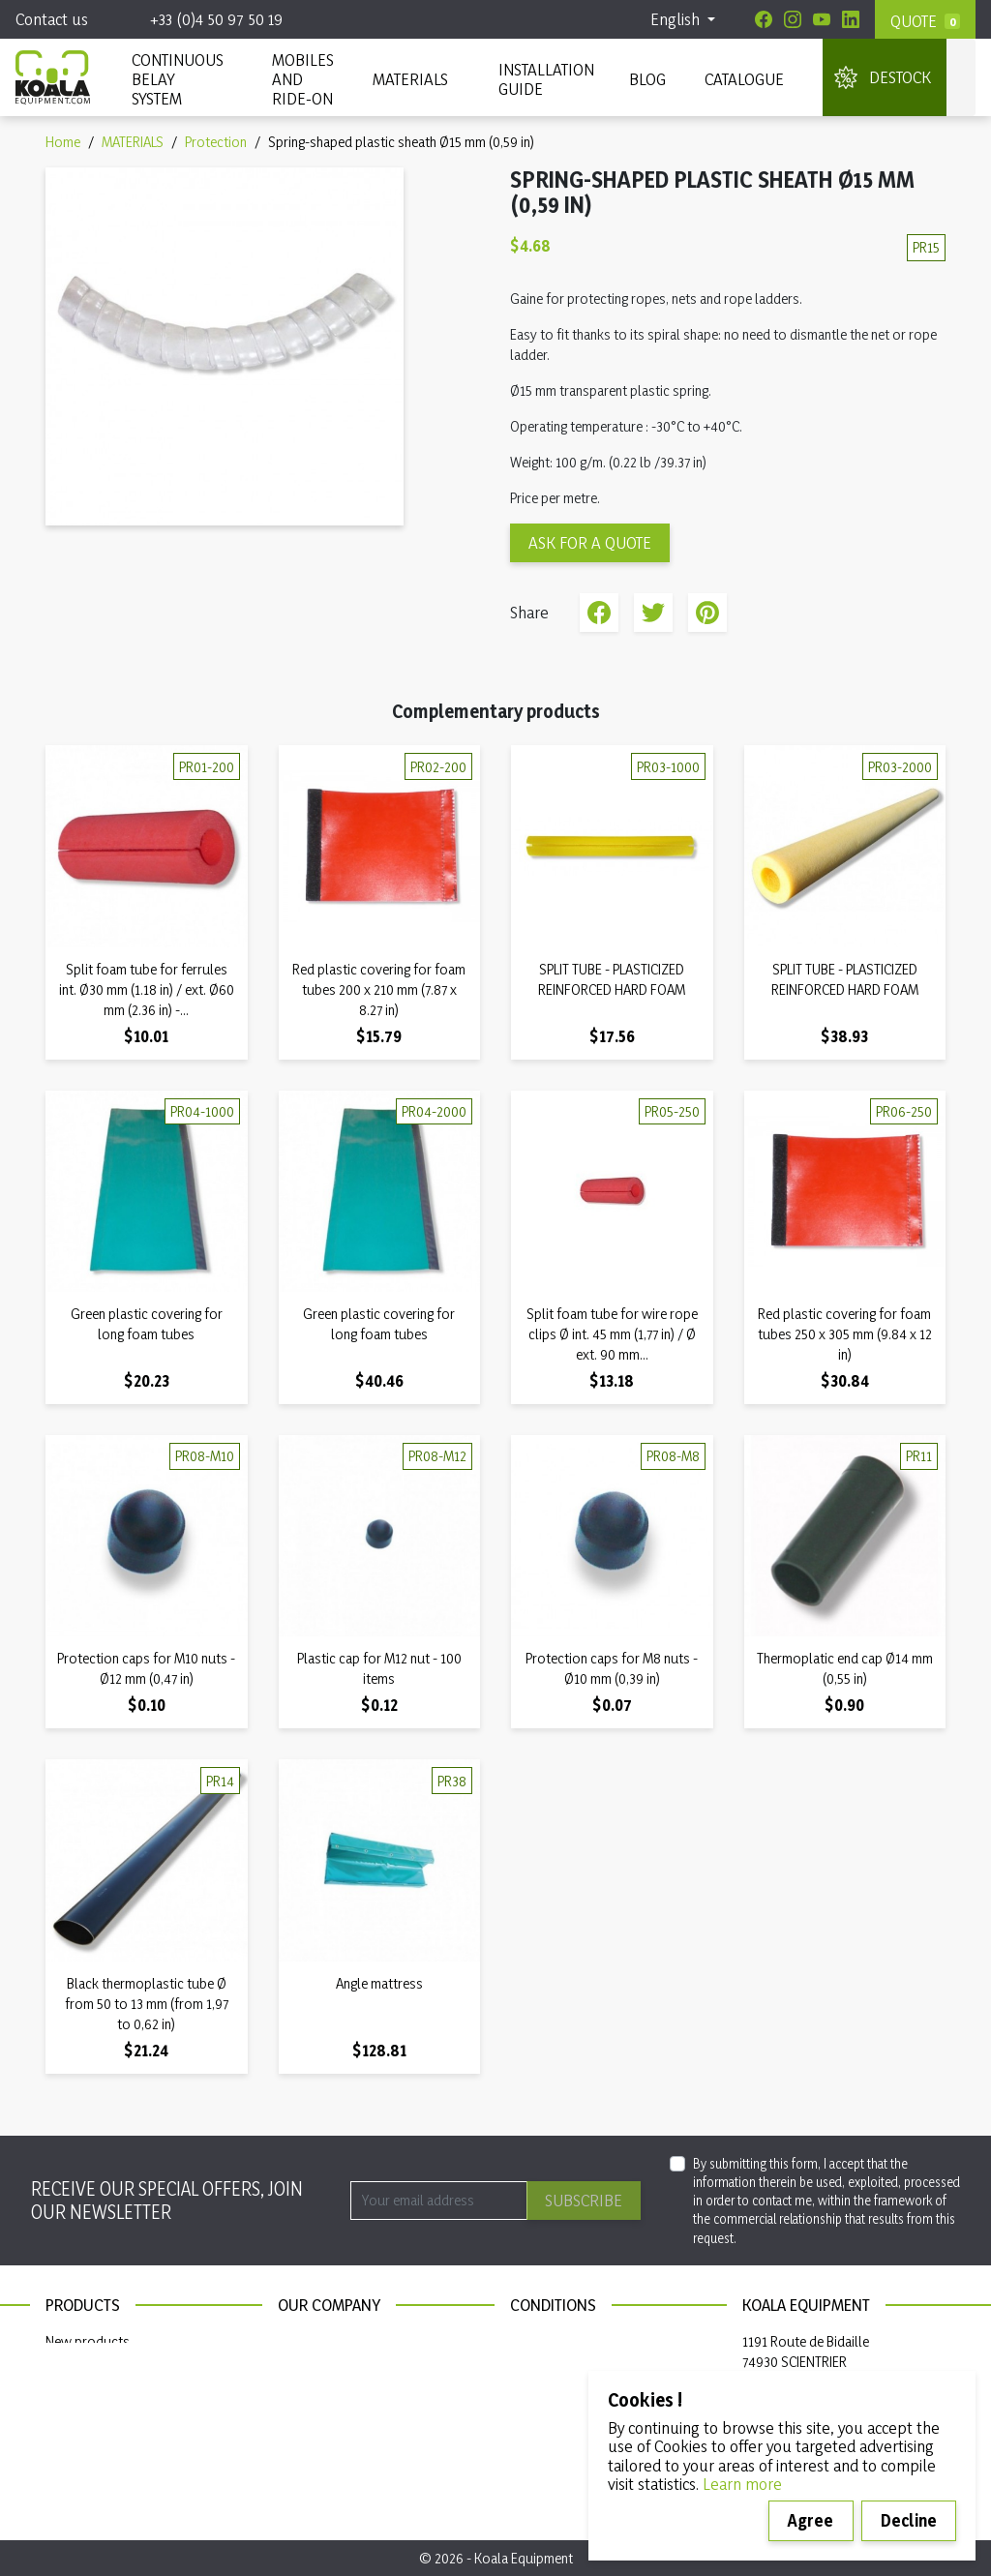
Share (599, 612)
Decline (909, 2520)
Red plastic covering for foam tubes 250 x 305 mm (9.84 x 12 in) (845, 1333)
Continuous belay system (120, 2395)
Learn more (742, 2483)
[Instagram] (792, 19)
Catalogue (744, 79)
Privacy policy (550, 2368)
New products (87, 2341)
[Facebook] (763, 19)
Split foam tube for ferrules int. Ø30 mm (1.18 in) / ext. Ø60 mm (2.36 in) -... (146, 989)
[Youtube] (821, 19)
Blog (647, 79)
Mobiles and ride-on (303, 78)
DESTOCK (900, 77)
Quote (913, 21)
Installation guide (95, 2422)
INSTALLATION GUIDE (544, 79)
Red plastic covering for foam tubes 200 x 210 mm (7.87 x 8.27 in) (378, 989)
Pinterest (707, 612)
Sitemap (301, 2368)
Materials (72, 2368)
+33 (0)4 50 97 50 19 (216, 19)
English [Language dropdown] (677, 19)
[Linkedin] (850, 19)
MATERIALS (410, 79)
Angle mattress (379, 1983)
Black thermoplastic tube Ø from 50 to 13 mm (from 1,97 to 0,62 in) (146, 2003)
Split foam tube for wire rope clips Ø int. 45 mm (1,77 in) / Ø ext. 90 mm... (612, 1333)
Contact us (51, 19)
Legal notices (548, 2341)
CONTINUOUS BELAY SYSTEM (177, 78)
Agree (810, 2520)
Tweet (653, 612)
